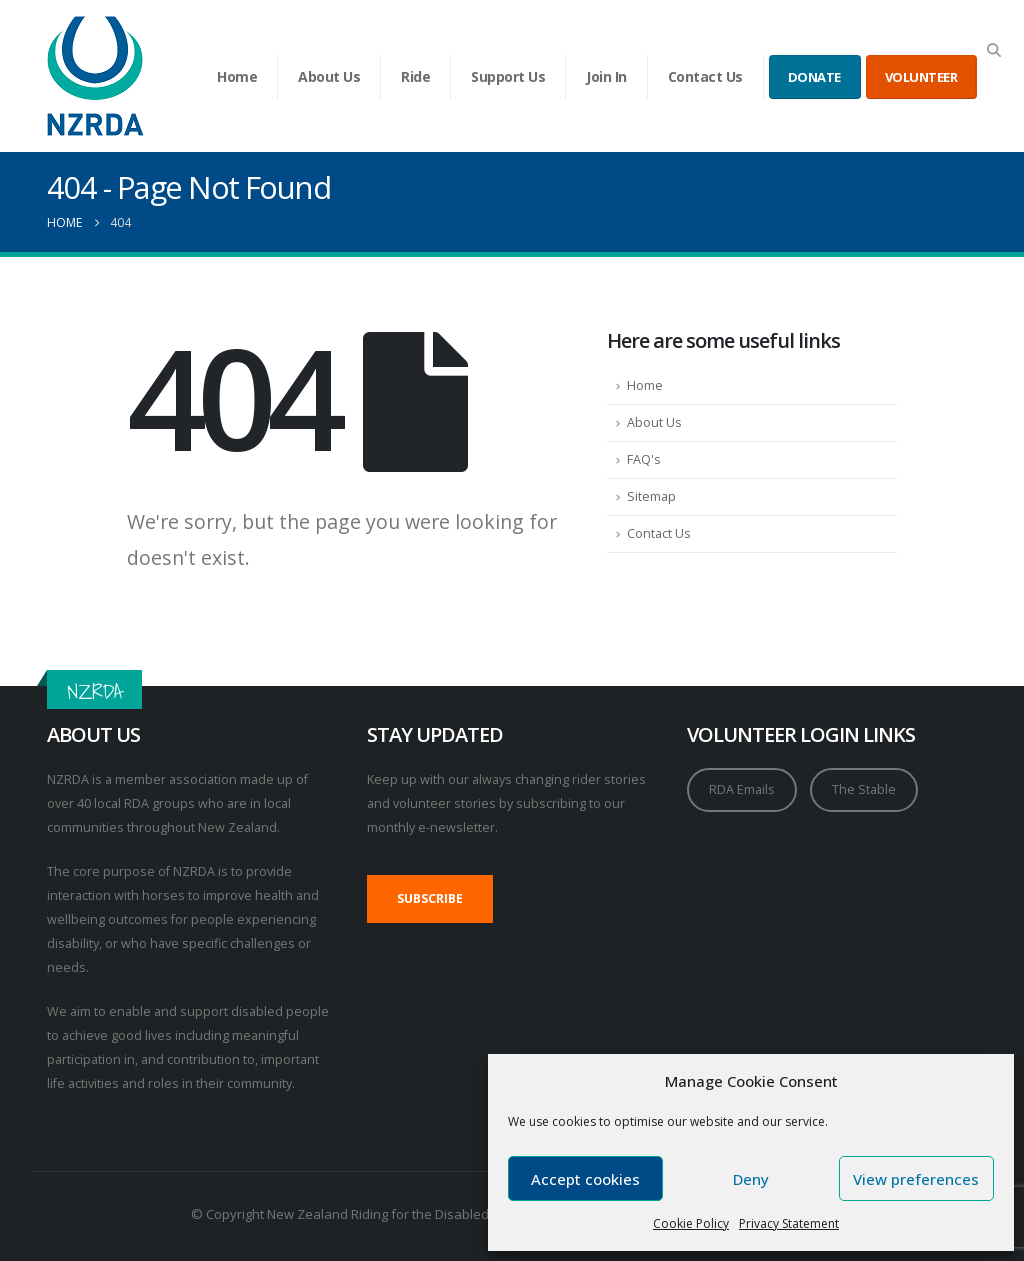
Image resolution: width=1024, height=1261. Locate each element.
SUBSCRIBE (430, 898)
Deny (751, 1179)
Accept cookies (585, 1179)
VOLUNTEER (921, 77)
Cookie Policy (691, 1223)
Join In (606, 76)
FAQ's (644, 459)
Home (237, 76)
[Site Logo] (95, 76)
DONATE (814, 77)
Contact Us (705, 76)
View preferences (916, 1179)
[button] (993, 50)
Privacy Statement (789, 1223)
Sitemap (651, 496)
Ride (415, 76)
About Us (329, 76)
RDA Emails (742, 789)
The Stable (864, 789)
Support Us (508, 76)
